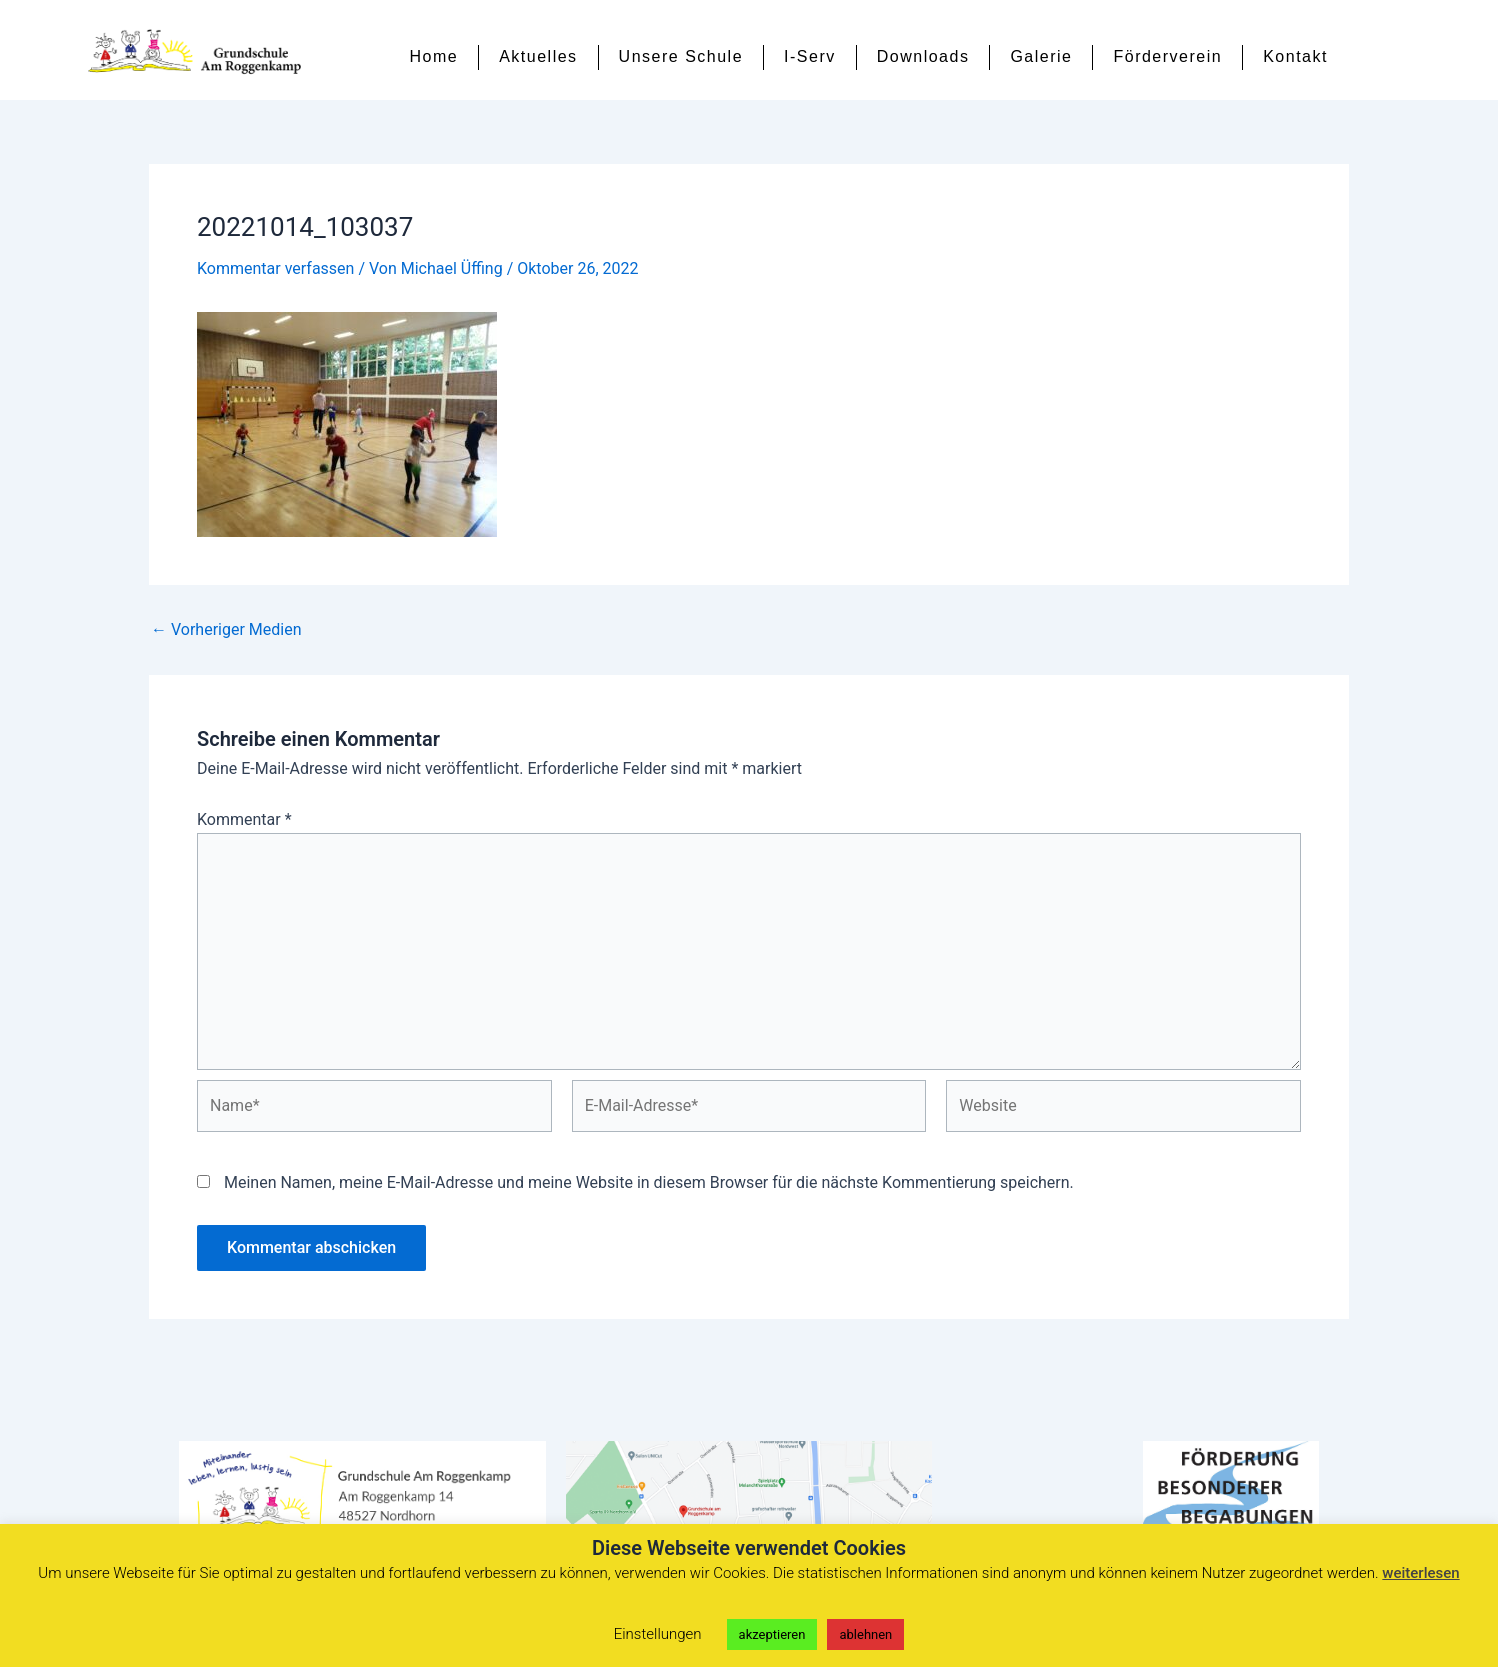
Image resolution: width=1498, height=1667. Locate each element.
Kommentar (244, 819)
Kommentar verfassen (275, 268)
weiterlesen (1420, 1573)
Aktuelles (538, 56)
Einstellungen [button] (658, 1634)
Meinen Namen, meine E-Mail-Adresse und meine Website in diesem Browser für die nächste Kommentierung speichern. (649, 1182)
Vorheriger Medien (226, 630)
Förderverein (1167, 56)
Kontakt (1295, 56)
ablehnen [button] (865, 1634)
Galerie (1041, 56)
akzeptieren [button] (772, 1634)
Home (434, 56)
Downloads (923, 56)
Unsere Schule (681, 56)
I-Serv (810, 56)
